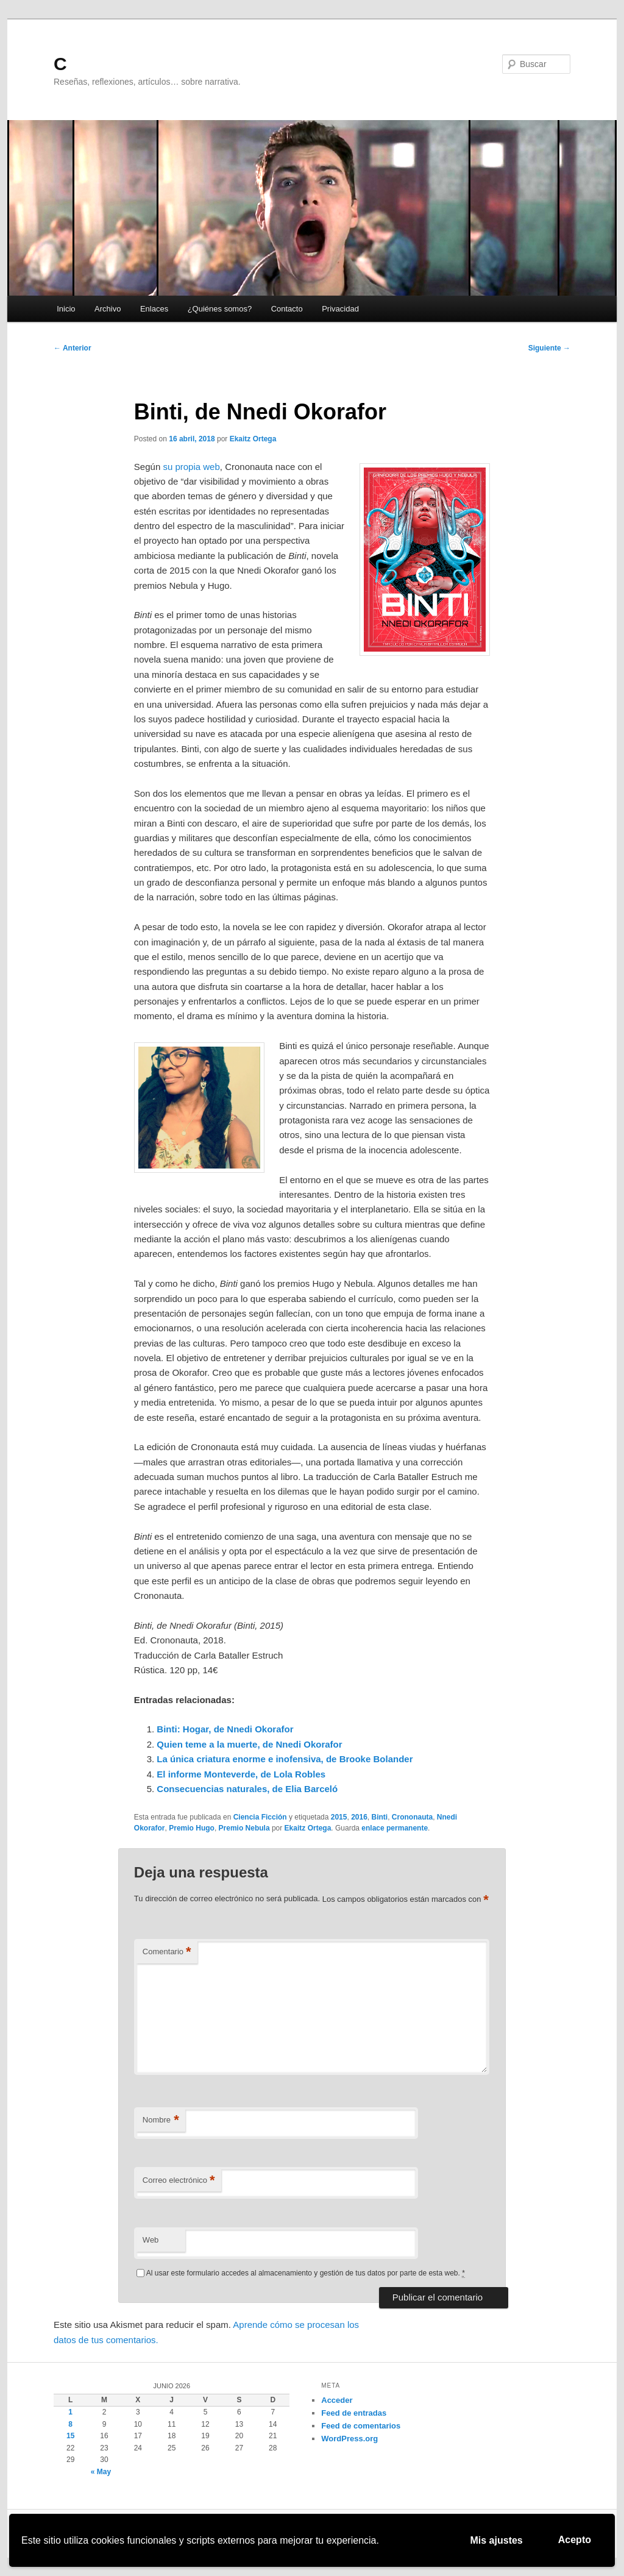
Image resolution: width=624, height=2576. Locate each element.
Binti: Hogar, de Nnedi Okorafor (225, 1729)
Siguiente (549, 348)
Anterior (72, 348)
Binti (380, 1817)
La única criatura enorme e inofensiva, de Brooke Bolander (285, 1759)
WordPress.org (349, 2438)
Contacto (287, 308)
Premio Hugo (191, 1828)
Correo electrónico (179, 2181)
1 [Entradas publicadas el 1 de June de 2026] (70, 2412)
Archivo (107, 308)
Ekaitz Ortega (253, 439)
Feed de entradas (353, 2413)
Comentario (167, 1952)
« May (101, 2471)
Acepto (574, 2540)
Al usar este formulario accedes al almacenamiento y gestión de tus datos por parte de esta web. (305, 2273)
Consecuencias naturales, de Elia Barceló (247, 1789)
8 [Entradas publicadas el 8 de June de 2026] (70, 2424)
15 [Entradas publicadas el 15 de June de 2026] (70, 2436)
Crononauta (412, 1817)
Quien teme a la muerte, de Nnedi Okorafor (249, 1744)
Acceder (336, 2400)
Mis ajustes (496, 2540)
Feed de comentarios (360, 2425)
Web (151, 2239)
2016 (359, 1817)
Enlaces (154, 308)
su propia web (191, 466)
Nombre (161, 2120)
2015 (339, 1817)
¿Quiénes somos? (220, 308)
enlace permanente (394, 1828)
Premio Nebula (244, 1828)
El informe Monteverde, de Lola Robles (241, 1774)
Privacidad (340, 308)
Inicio (66, 308)
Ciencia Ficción (260, 1817)
